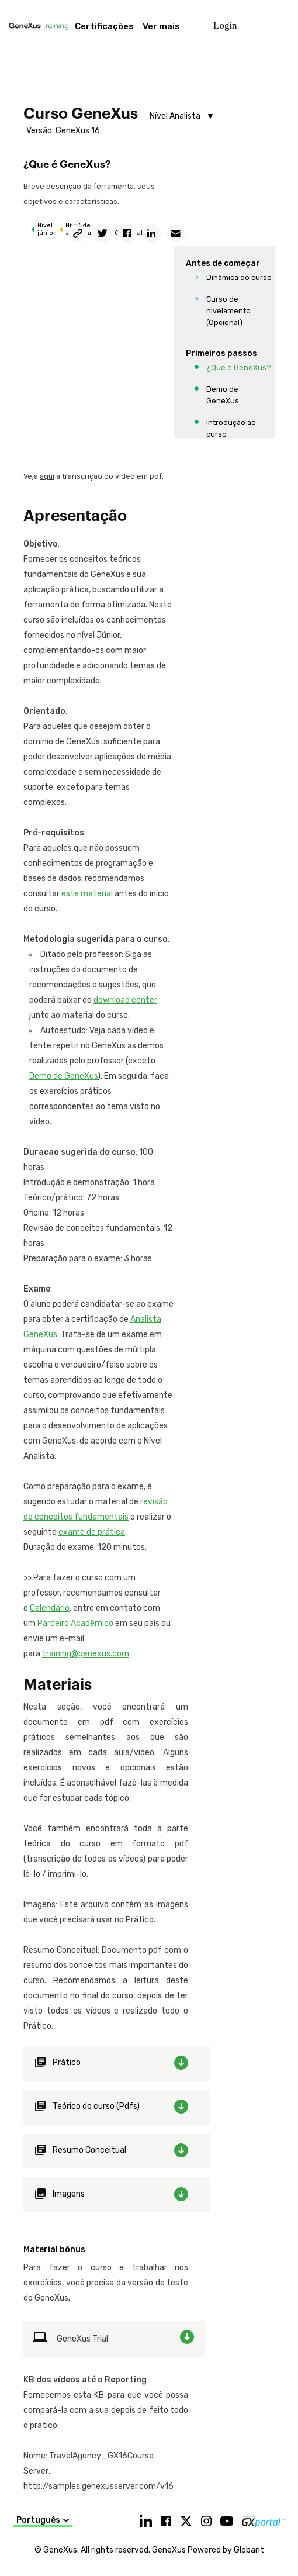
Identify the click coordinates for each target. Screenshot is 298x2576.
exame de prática (91, 1532)
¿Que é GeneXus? (238, 367)
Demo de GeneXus (222, 395)
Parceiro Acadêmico (75, 1623)
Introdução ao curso (231, 428)
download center (125, 1000)
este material (87, 894)
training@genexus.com (85, 1654)
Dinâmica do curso (239, 277)
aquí (47, 476)
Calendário (50, 1608)
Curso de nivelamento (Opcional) (228, 311)
